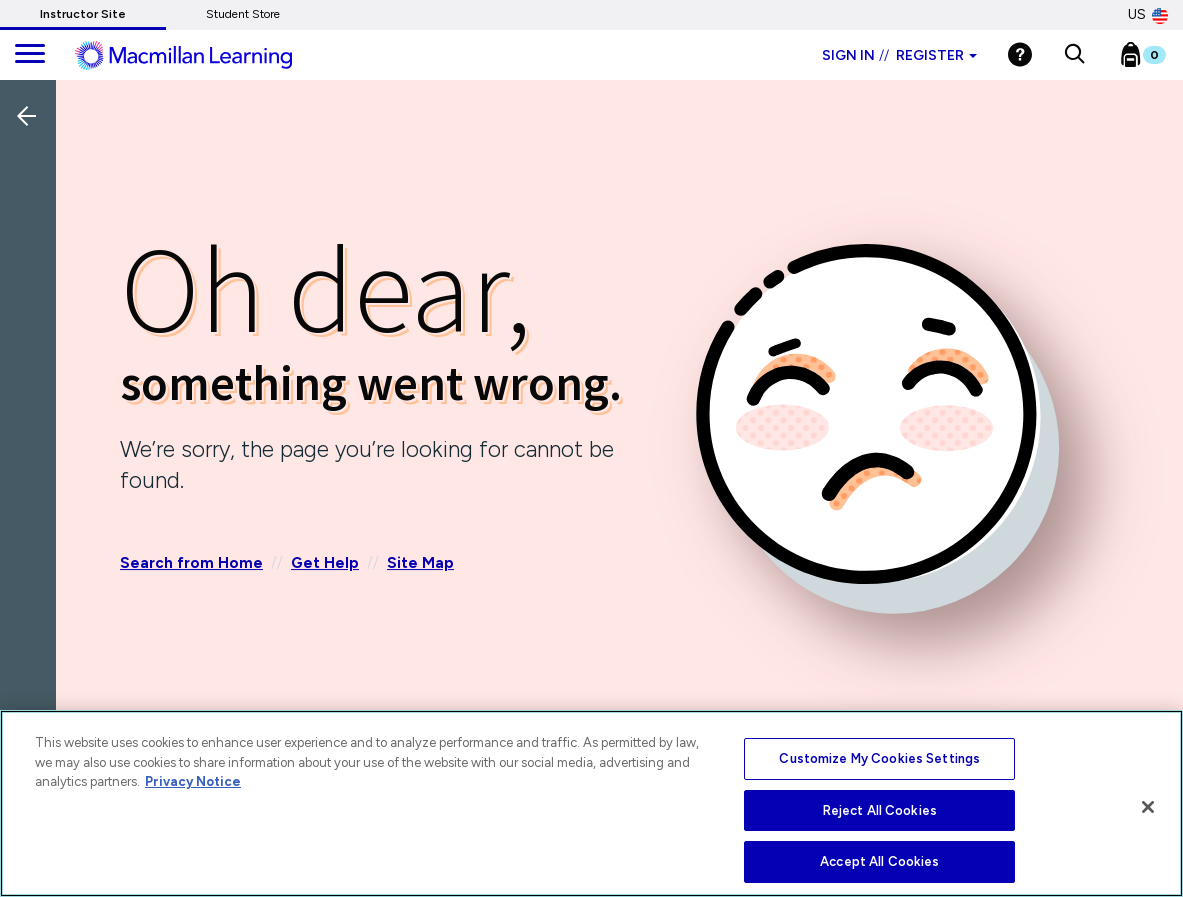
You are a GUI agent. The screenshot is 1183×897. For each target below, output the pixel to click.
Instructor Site (83, 14)
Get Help (325, 563)
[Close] (1148, 807)
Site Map (420, 563)
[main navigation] (30, 55)
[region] (591, 803)
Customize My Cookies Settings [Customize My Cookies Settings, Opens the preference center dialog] (879, 758)
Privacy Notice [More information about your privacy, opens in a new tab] (193, 781)
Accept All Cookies (879, 861)
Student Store (243, 14)
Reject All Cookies (880, 810)
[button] (1074, 55)
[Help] (1020, 54)
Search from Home (191, 563)
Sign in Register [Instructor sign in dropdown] (899, 55)
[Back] (33, 249)
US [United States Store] (1148, 15)
